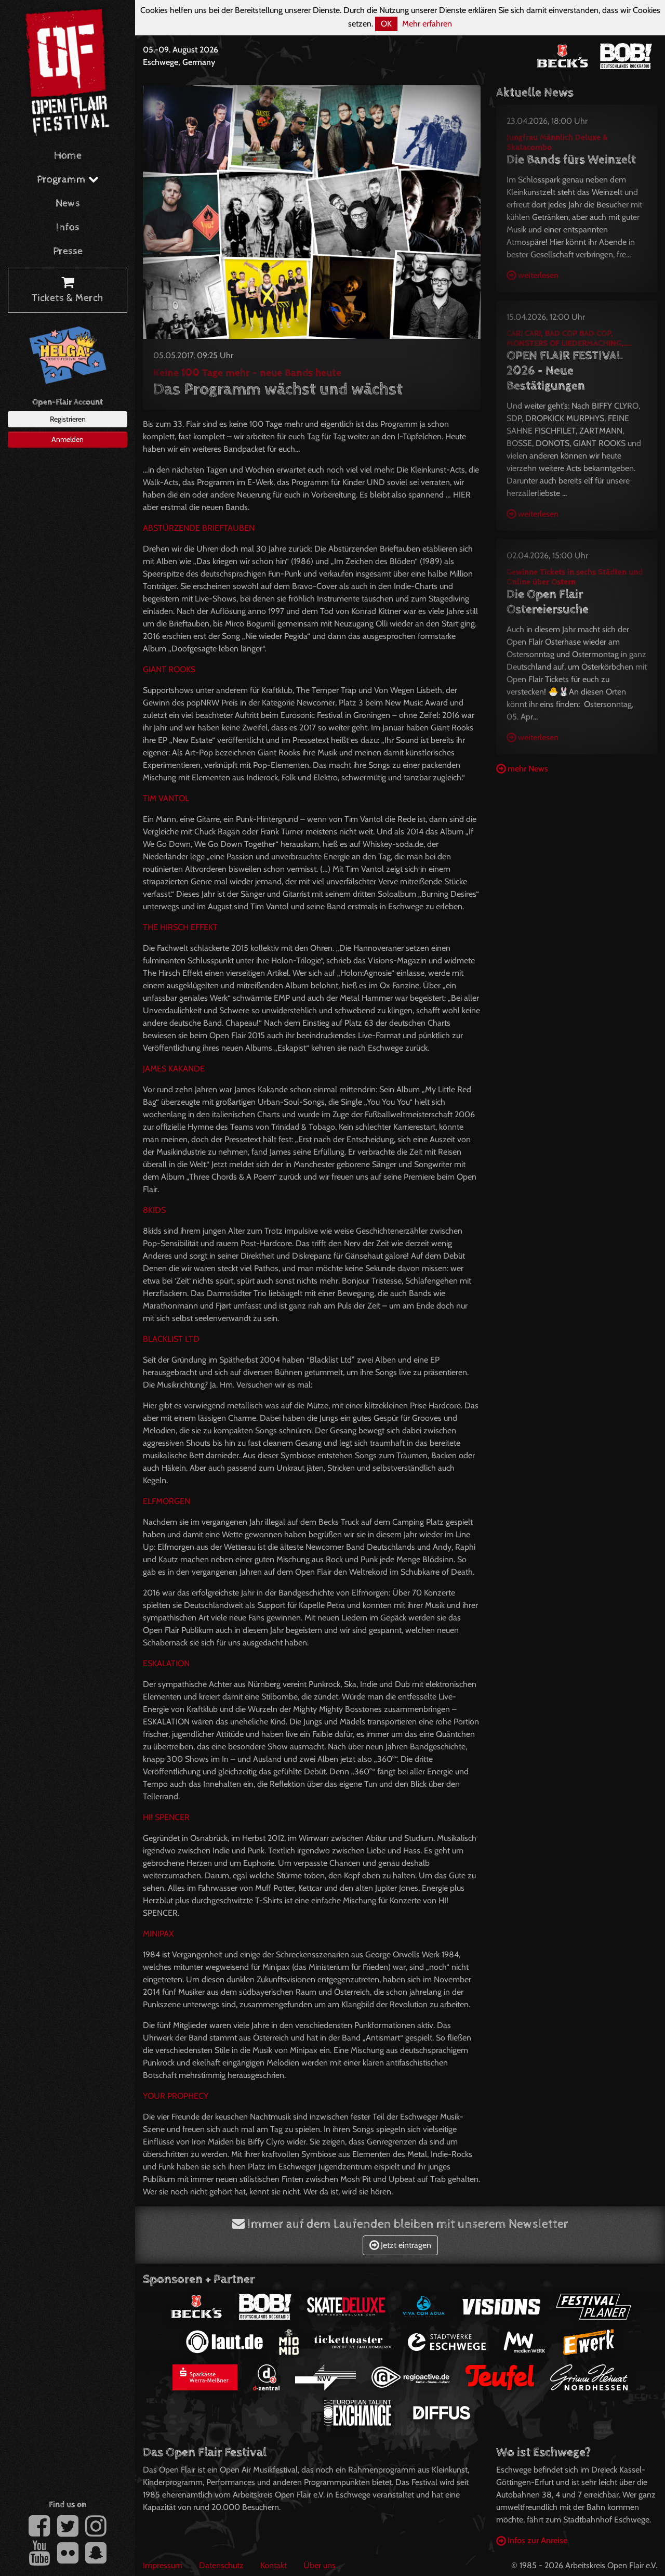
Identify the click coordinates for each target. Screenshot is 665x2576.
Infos (67, 227)
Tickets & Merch (67, 290)
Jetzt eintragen (400, 2245)
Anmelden (67, 439)
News (68, 204)
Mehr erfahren (427, 24)
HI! (166, 1817)
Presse (68, 251)
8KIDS (154, 1210)
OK (386, 24)
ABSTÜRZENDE (199, 528)
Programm (68, 180)
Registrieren (68, 419)
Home (68, 156)
